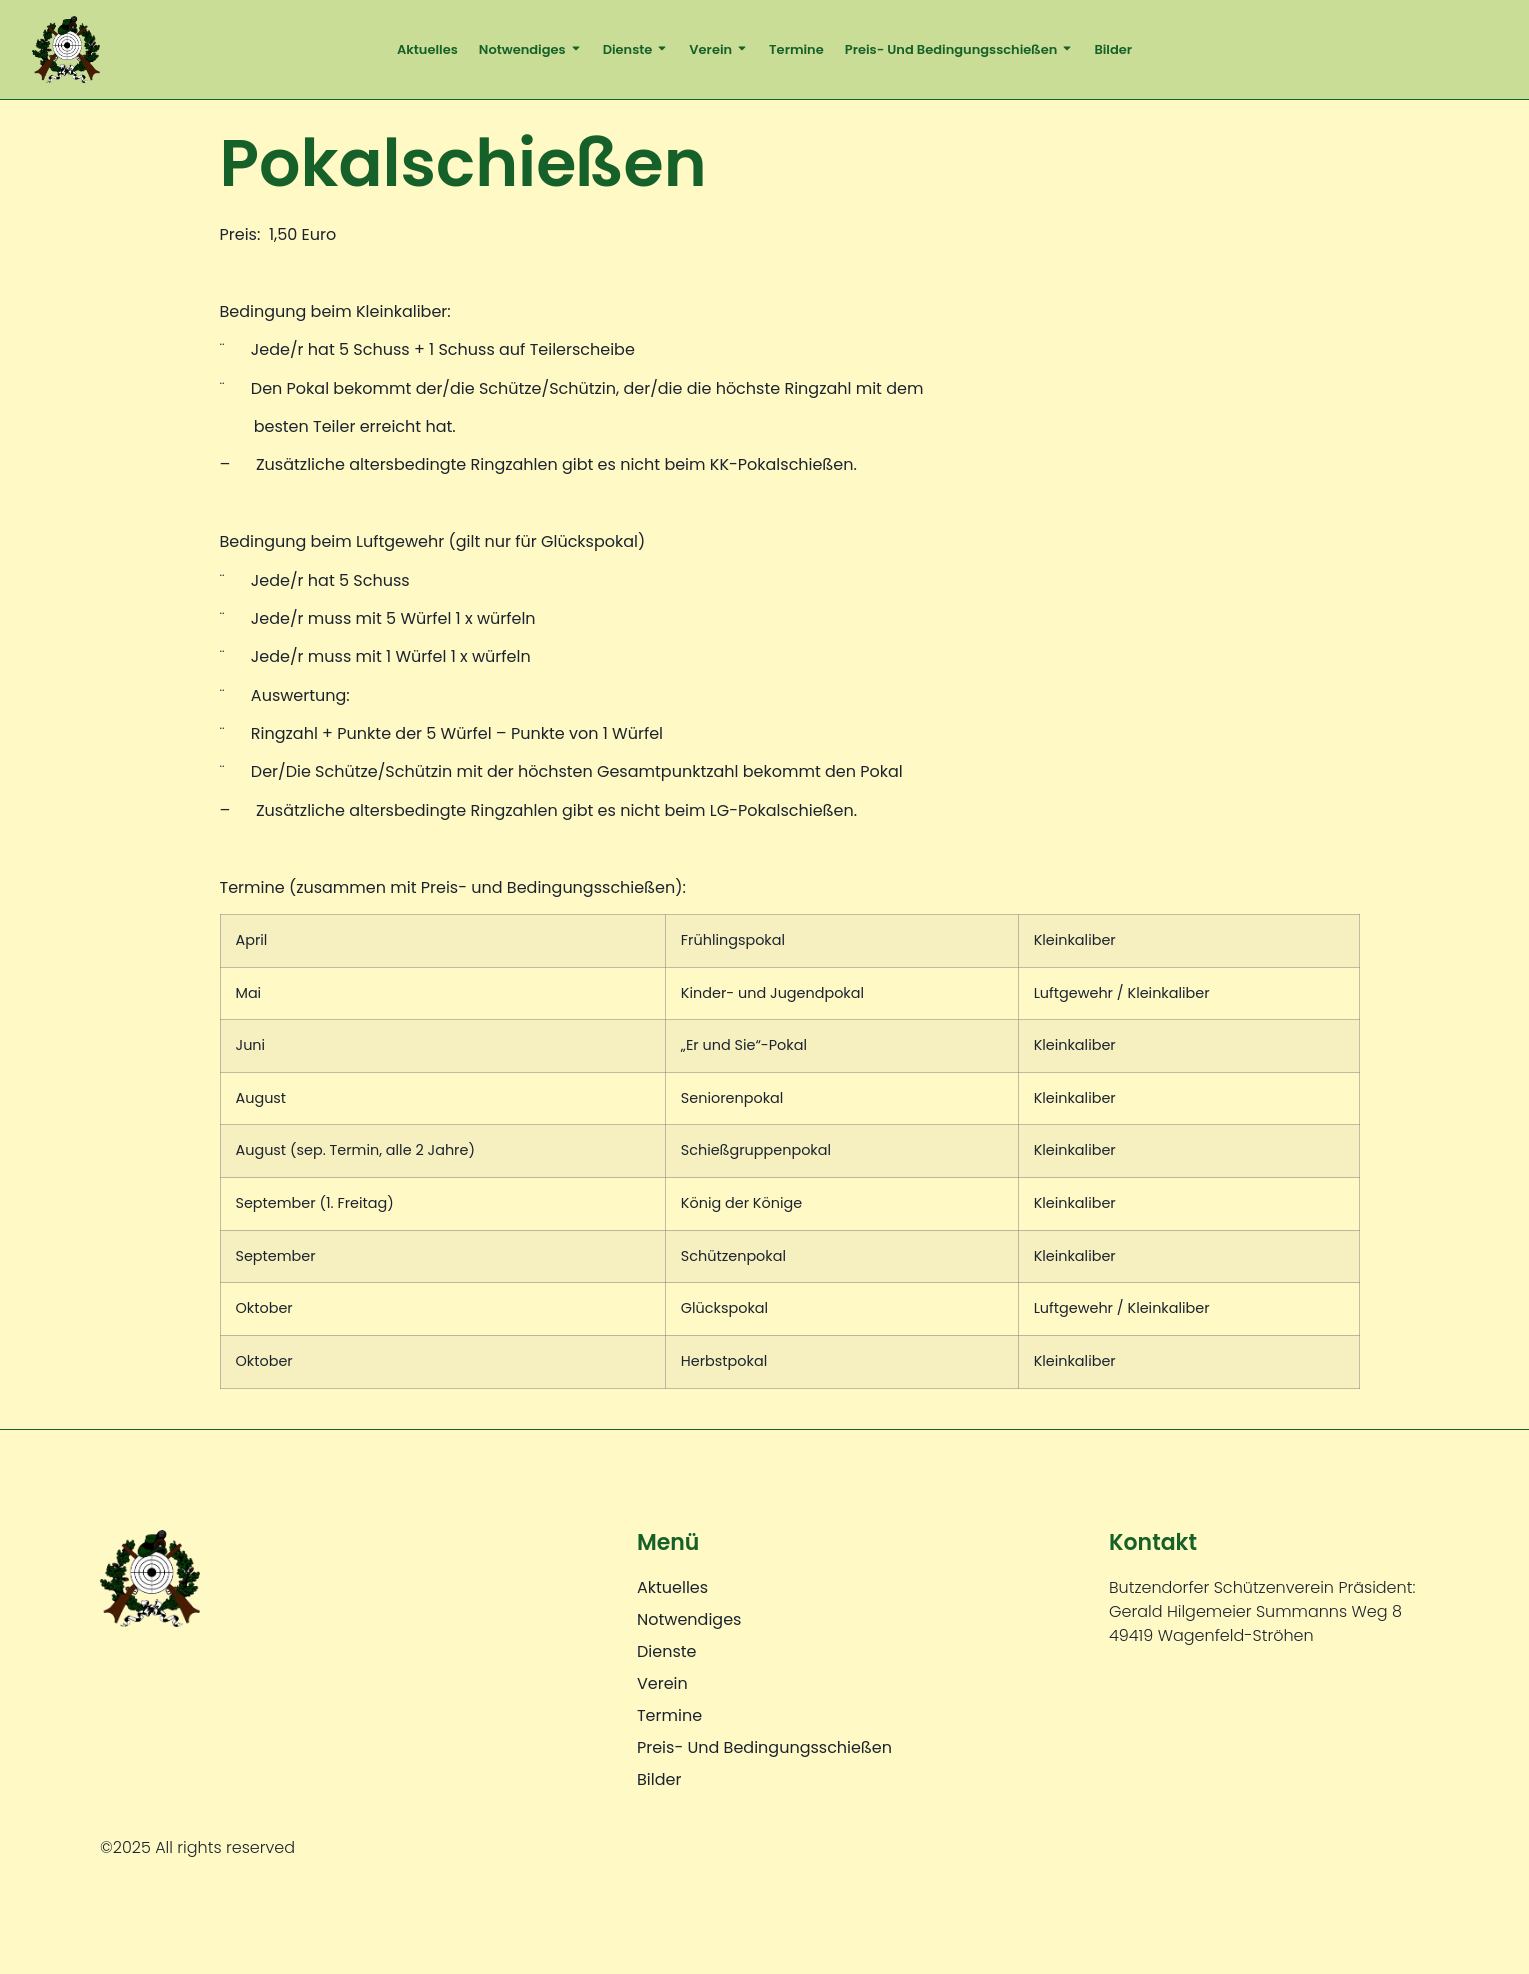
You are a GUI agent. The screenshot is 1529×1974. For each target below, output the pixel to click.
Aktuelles (427, 49)
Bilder (1113, 49)
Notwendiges (530, 49)
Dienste (636, 49)
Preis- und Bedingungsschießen (959, 49)
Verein (718, 49)
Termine (796, 49)
